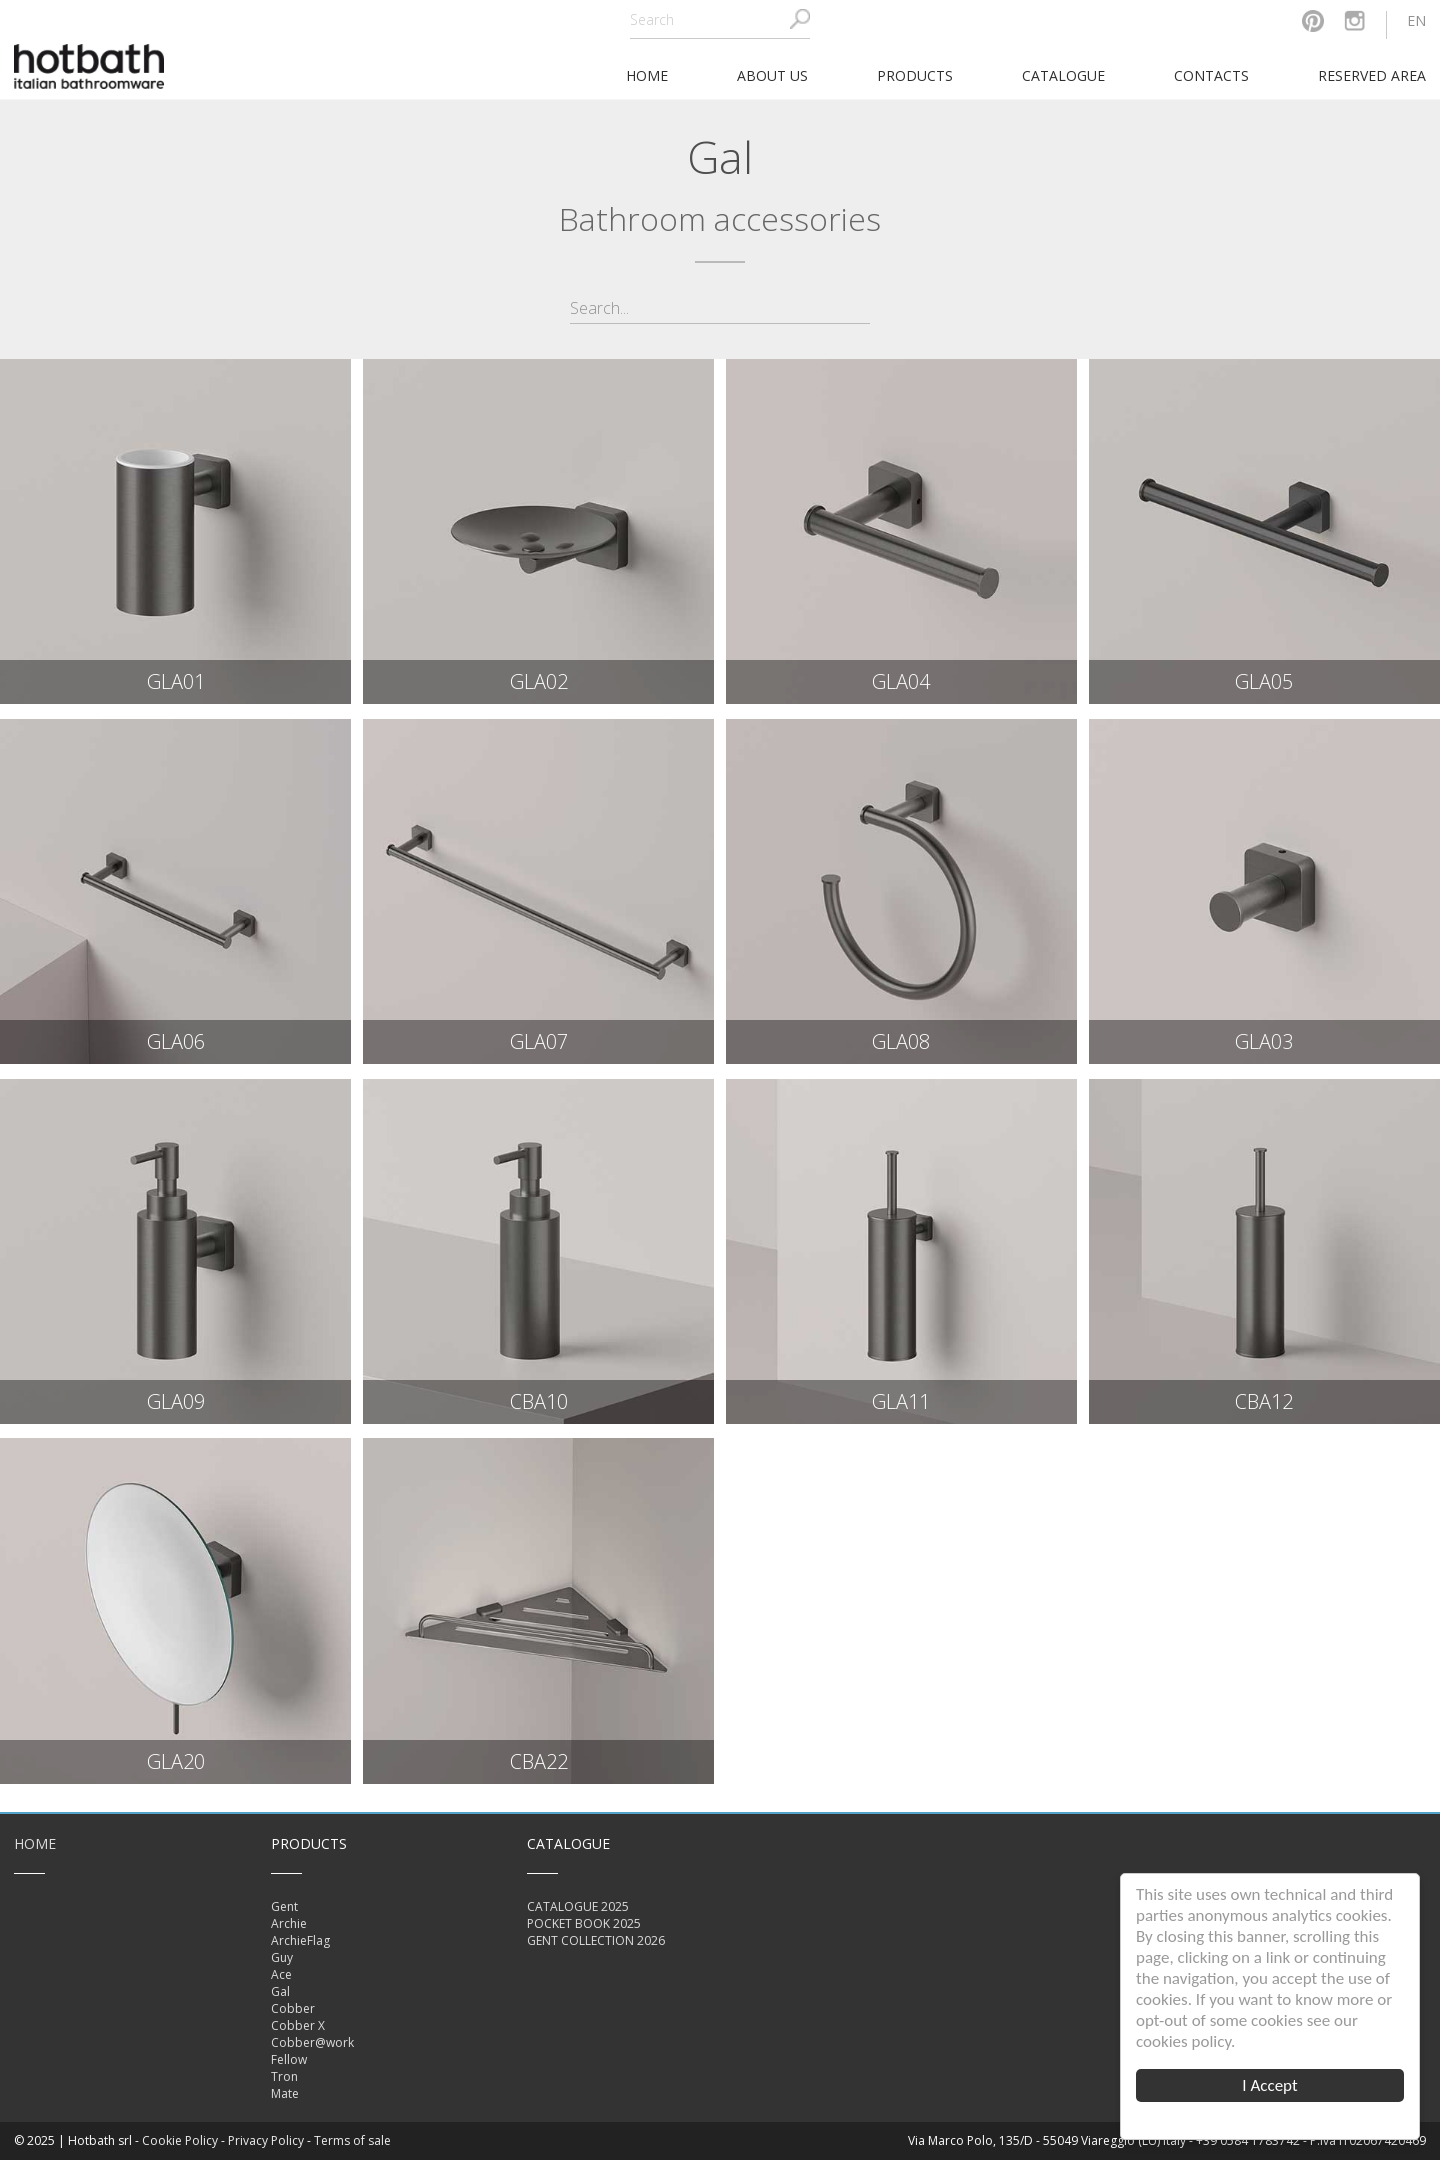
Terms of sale (352, 2140)
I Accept (1269, 2085)
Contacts (1211, 75)
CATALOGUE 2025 (578, 1906)
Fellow (289, 2059)
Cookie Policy (180, 2140)
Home (35, 1843)
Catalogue (1063, 75)
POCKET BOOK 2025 (584, 1923)
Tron (284, 2076)
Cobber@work (312, 2042)
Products (915, 75)
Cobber (293, 2008)
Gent (284, 1906)
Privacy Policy (266, 2140)
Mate (285, 2093)
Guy (282, 1957)
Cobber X (298, 2025)
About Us (772, 75)
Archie (289, 1923)
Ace (281, 1974)
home (647, 75)
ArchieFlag (300, 1940)
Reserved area (1372, 75)
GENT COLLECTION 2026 (596, 1940)
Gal (280, 1991)
